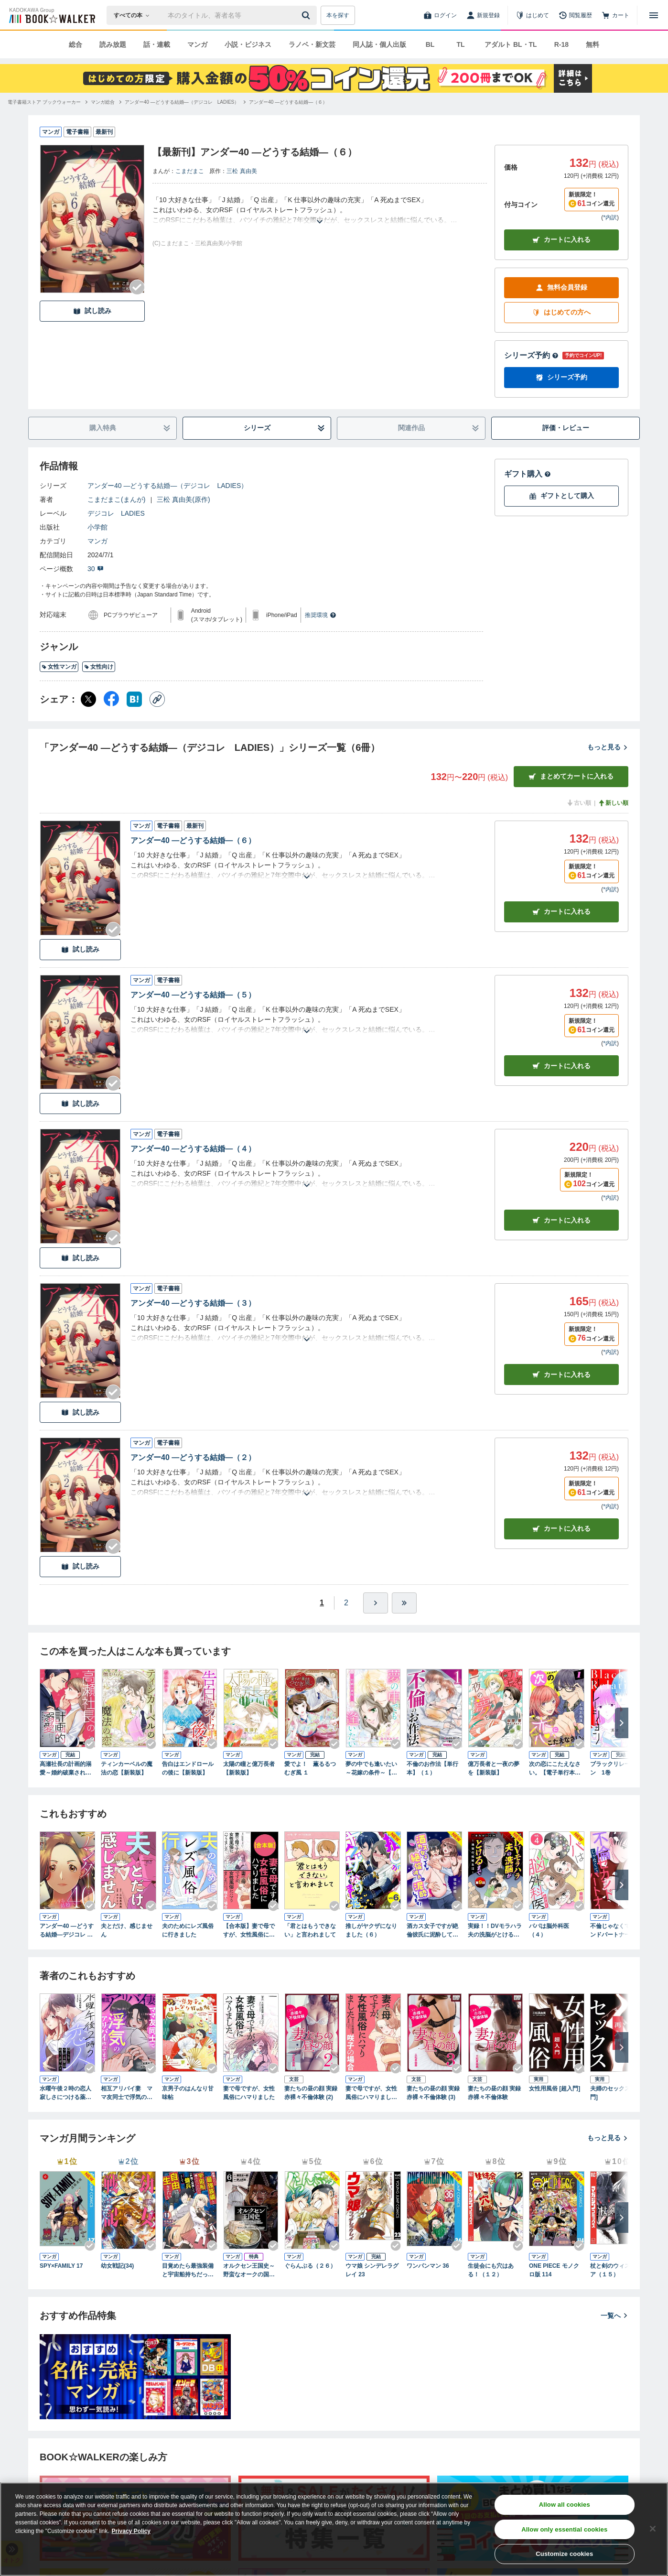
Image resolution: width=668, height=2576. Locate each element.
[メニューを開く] (653, 15)
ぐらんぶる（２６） (310, 2265)
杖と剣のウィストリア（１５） (616, 2270)
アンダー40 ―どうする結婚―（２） (193, 1457)
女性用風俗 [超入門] (554, 2088)
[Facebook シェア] (111, 699)
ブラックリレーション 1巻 (616, 1768)
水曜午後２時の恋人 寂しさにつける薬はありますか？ (67, 2093)
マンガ (197, 44)
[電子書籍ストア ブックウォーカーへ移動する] (44, 102)
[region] (334, 2529)
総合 (75, 44)
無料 (592, 44)
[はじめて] (532, 15)
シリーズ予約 (531, 355)
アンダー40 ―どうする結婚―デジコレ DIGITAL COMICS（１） (67, 1931)
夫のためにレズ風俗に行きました (188, 1930)
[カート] (615, 15)
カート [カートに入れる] (561, 912)
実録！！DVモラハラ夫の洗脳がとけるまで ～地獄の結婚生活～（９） (495, 1931)
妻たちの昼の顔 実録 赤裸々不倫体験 (494, 2092)
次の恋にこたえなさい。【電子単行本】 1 (556, 1769)
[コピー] (157, 699)
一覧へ (614, 2315)
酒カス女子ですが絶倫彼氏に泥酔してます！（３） (432, 1931)
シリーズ (284, 428)
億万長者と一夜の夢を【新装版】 (493, 1768)
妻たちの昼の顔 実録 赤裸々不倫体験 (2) (310, 2092)
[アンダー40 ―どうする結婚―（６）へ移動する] (288, 102)
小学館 (97, 527)
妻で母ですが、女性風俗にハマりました (249, 2092)
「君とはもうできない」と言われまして (310, 1930)
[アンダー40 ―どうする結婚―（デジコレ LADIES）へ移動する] (182, 102)
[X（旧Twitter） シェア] (88, 699)
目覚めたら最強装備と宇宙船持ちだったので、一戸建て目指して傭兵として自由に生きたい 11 (188, 2270)
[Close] (652, 2528)
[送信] (307, 15)
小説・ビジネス (248, 44)
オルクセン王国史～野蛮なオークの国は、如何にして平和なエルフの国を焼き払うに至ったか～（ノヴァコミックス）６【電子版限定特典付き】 (249, 2270)
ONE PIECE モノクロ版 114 (554, 2270)
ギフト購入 (527, 474)
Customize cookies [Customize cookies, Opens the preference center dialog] (564, 2553)
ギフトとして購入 (561, 496)
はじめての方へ (561, 312)
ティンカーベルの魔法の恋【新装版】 (126, 1768)
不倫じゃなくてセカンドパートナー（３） (616, 1931)
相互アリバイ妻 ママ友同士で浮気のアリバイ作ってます (126, 2093)
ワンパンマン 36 (428, 2265)
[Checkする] (137, 287)
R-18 (561, 44)
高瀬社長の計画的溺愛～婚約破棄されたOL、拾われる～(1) (65, 1769)
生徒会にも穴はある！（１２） (491, 2270)
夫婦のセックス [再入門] (617, 2092)
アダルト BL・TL (511, 44)
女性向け (98, 666)
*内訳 (610, 217)
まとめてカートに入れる (571, 776)
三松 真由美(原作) (183, 499)
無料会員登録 (561, 287)
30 (95, 569)
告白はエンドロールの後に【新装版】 (188, 1768)
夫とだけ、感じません (126, 1930)
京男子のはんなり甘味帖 (188, 2092)
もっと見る (607, 747)
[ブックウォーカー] (51, 15)
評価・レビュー (565, 428)
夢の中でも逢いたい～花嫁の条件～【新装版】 (371, 1769)
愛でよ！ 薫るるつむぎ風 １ (310, 1768)
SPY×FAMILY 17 (61, 2265)
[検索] (307, 15)
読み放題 (112, 44)
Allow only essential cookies (564, 2529)
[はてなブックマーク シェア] (134, 699)
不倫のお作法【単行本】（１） (432, 1768)
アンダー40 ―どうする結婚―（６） (193, 840)
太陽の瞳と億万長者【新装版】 (249, 1768)
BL (430, 44)
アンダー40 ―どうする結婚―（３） (193, 1303)
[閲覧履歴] (575, 15)
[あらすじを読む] (319, 210)
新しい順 (613, 803)
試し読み (92, 311)
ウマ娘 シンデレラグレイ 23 (372, 2270)
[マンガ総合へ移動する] (103, 102)
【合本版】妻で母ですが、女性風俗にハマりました (249, 1931)
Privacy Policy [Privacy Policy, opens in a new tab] (131, 2531)
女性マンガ (59, 666)
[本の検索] (134, 15)
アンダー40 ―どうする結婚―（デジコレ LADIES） (167, 485)
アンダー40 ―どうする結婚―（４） (193, 1149)
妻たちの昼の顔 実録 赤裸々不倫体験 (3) (433, 2092)
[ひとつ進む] (375, 1602)
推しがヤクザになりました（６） (371, 1930)
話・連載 (156, 44)
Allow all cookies (564, 2504)
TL (460, 44)
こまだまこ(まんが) (116, 499)
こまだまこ (189, 171)
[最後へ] (404, 1602)
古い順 (578, 803)
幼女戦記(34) (117, 2265)
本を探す (337, 15)
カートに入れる (561, 240)
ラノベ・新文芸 (312, 44)
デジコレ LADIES (116, 513)
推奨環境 (320, 615)
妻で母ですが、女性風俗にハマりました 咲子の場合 (373, 2093)
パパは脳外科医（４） (549, 1930)
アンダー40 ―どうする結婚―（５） (193, 995)
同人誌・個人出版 (379, 44)
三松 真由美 (241, 171)
